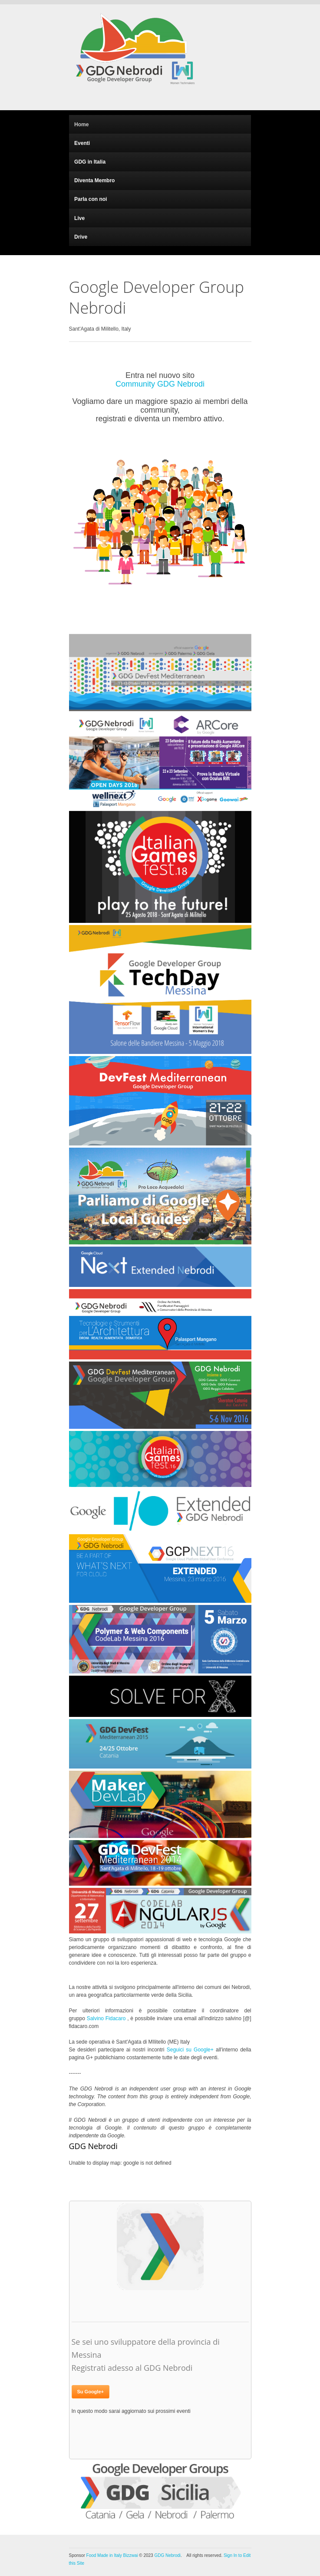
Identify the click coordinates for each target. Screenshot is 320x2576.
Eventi (82, 143)
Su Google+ (90, 2391)
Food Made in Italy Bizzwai (112, 2555)
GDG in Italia (90, 162)
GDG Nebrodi (167, 2555)
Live (79, 218)
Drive (80, 237)
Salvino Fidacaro (106, 2018)
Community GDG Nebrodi (160, 384)
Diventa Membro (94, 180)
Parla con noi (90, 199)
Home (81, 124)
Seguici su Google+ (190, 2050)
